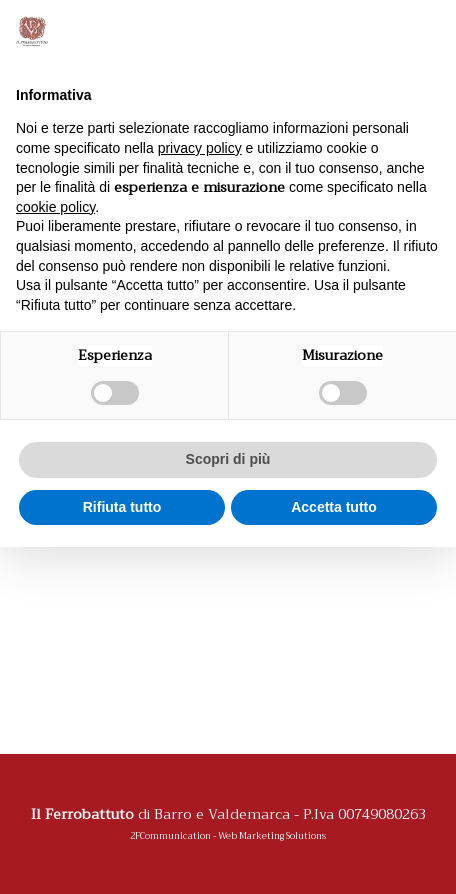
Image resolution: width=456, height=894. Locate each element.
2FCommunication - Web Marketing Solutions (228, 836)
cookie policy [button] (55, 207)
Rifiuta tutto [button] (122, 507)
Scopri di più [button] (228, 459)
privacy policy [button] (200, 148)
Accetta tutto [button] (334, 507)
